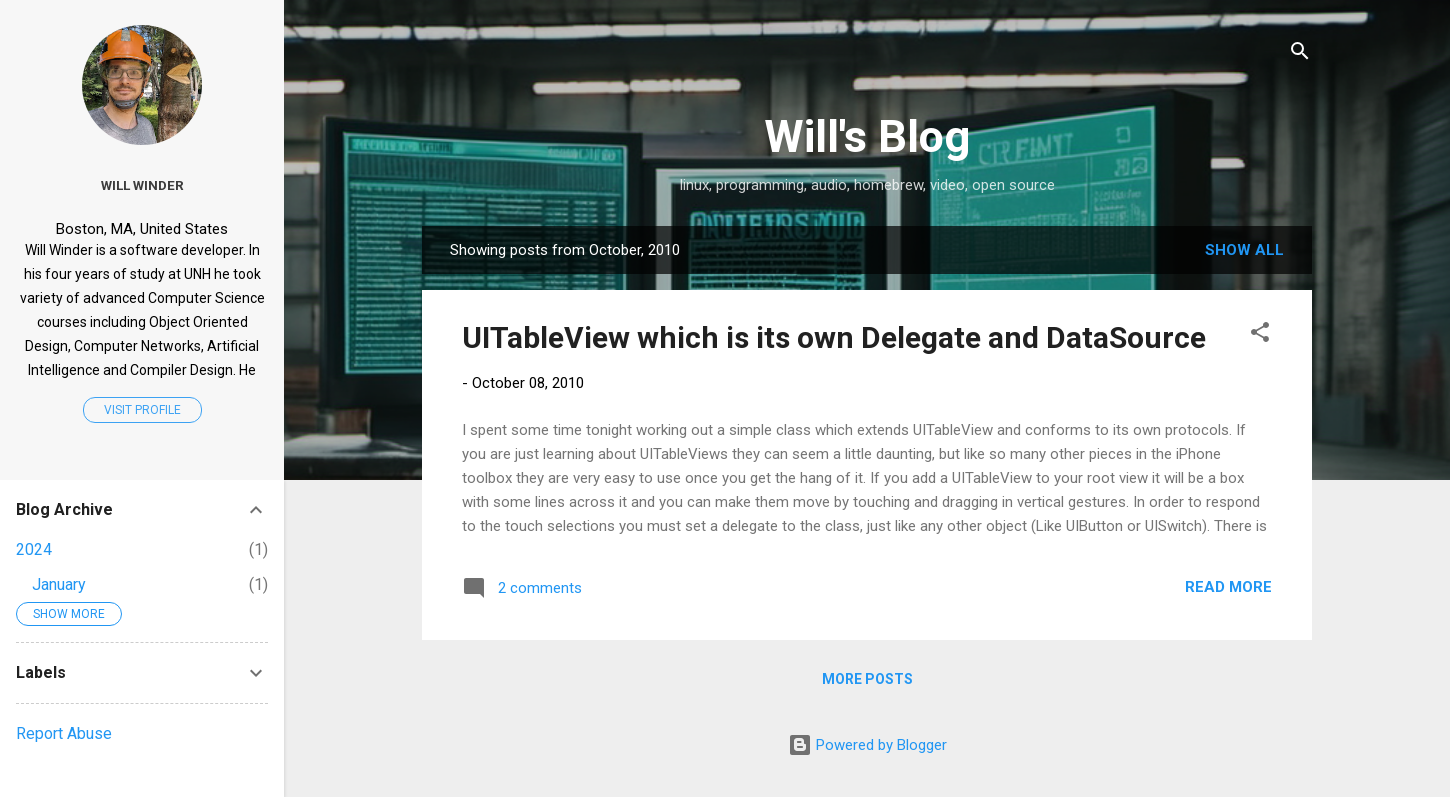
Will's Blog (867, 136)
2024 (34, 549)
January (59, 584)
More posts (867, 679)
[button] (1260, 335)
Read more (1228, 587)
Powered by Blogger (867, 745)
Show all (1244, 250)
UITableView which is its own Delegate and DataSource (834, 337)
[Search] (1300, 54)
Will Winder (142, 185)
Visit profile (142, 410)
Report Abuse (64, 733)
